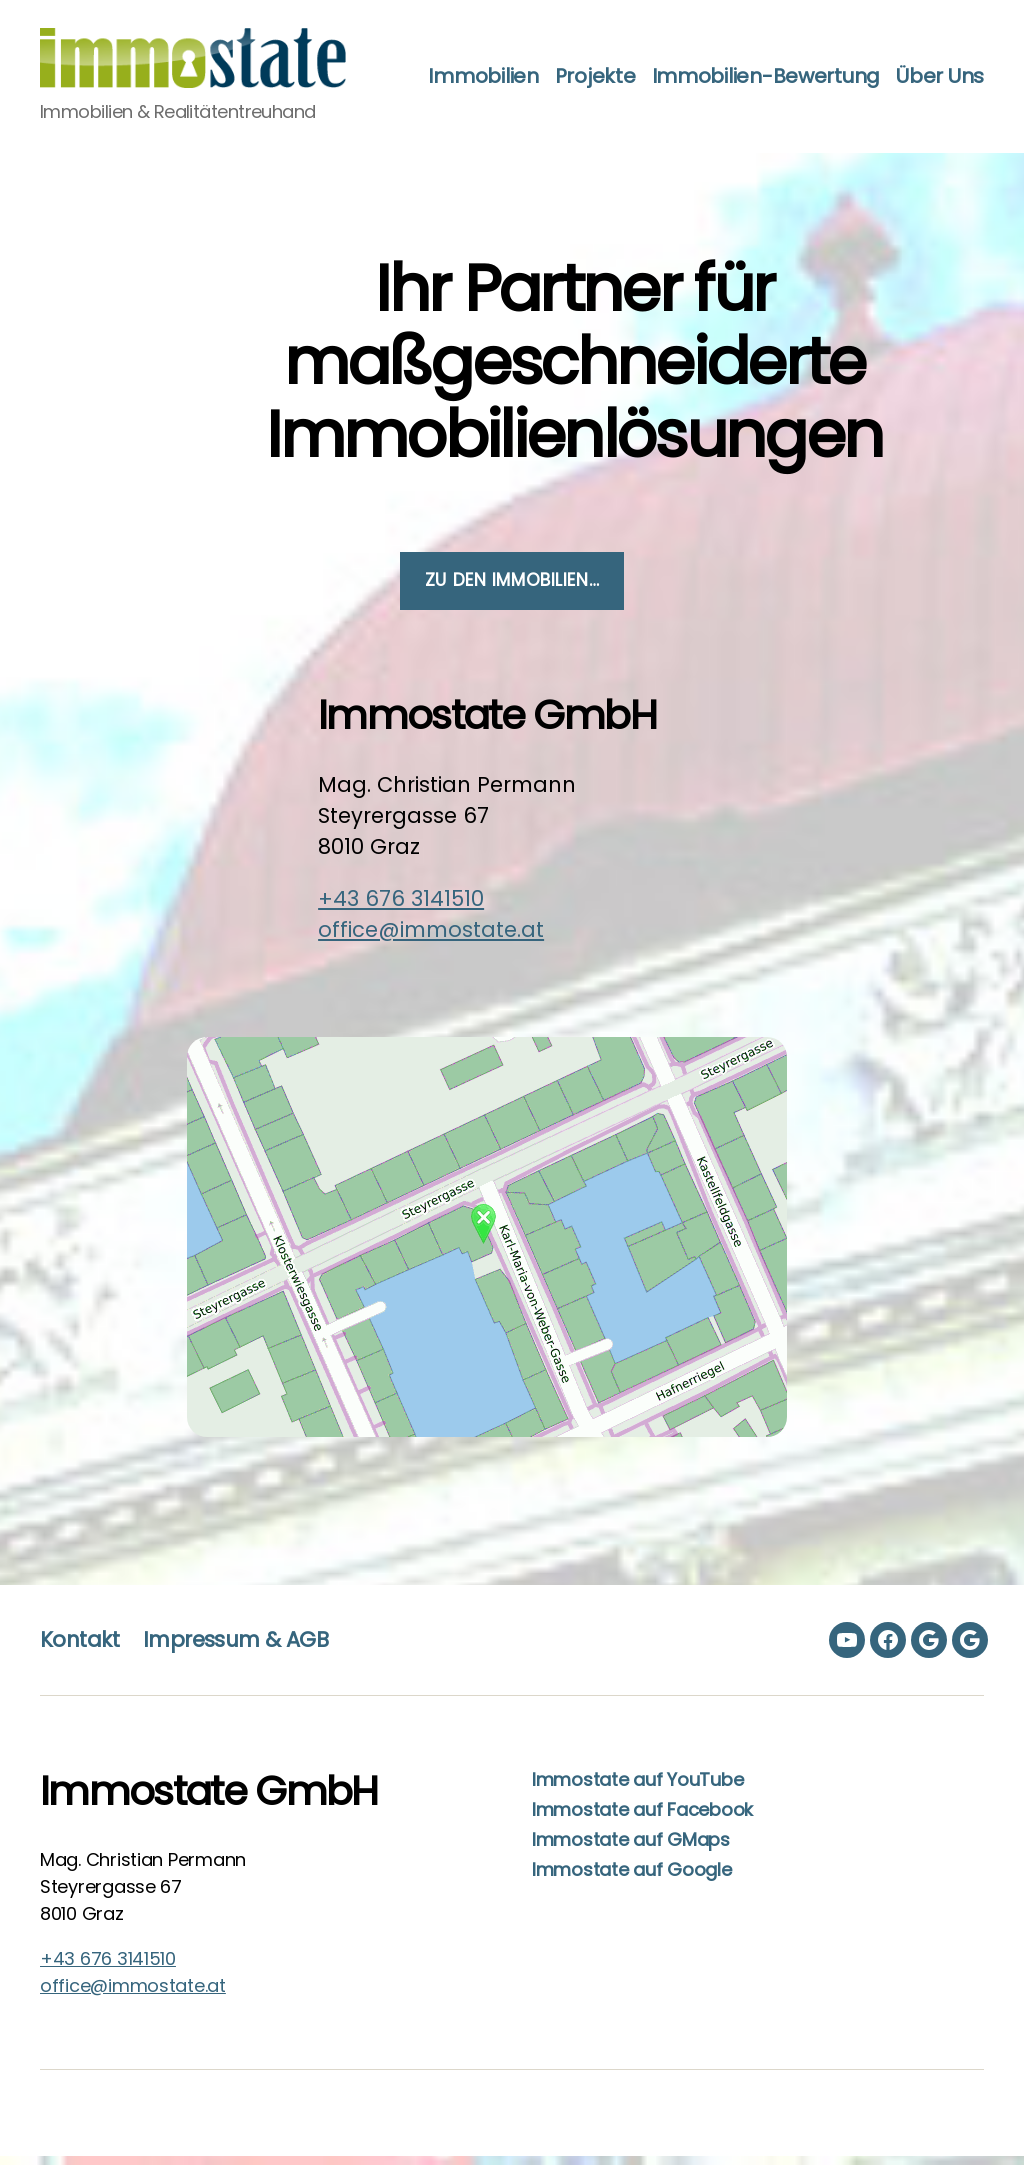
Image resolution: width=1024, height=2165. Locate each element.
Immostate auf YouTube (637, 1788)
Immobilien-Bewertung (869, 65)
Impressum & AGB (235, 1648)
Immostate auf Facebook (642, 1818)
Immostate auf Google (632, 1878)
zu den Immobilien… (512, 589)
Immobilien (587, 65)
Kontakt (79, 1648)
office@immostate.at (431, 938)
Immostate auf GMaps (631, 1848)
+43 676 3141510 (401, 907)
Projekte (699, 65)
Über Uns (940, 97)
